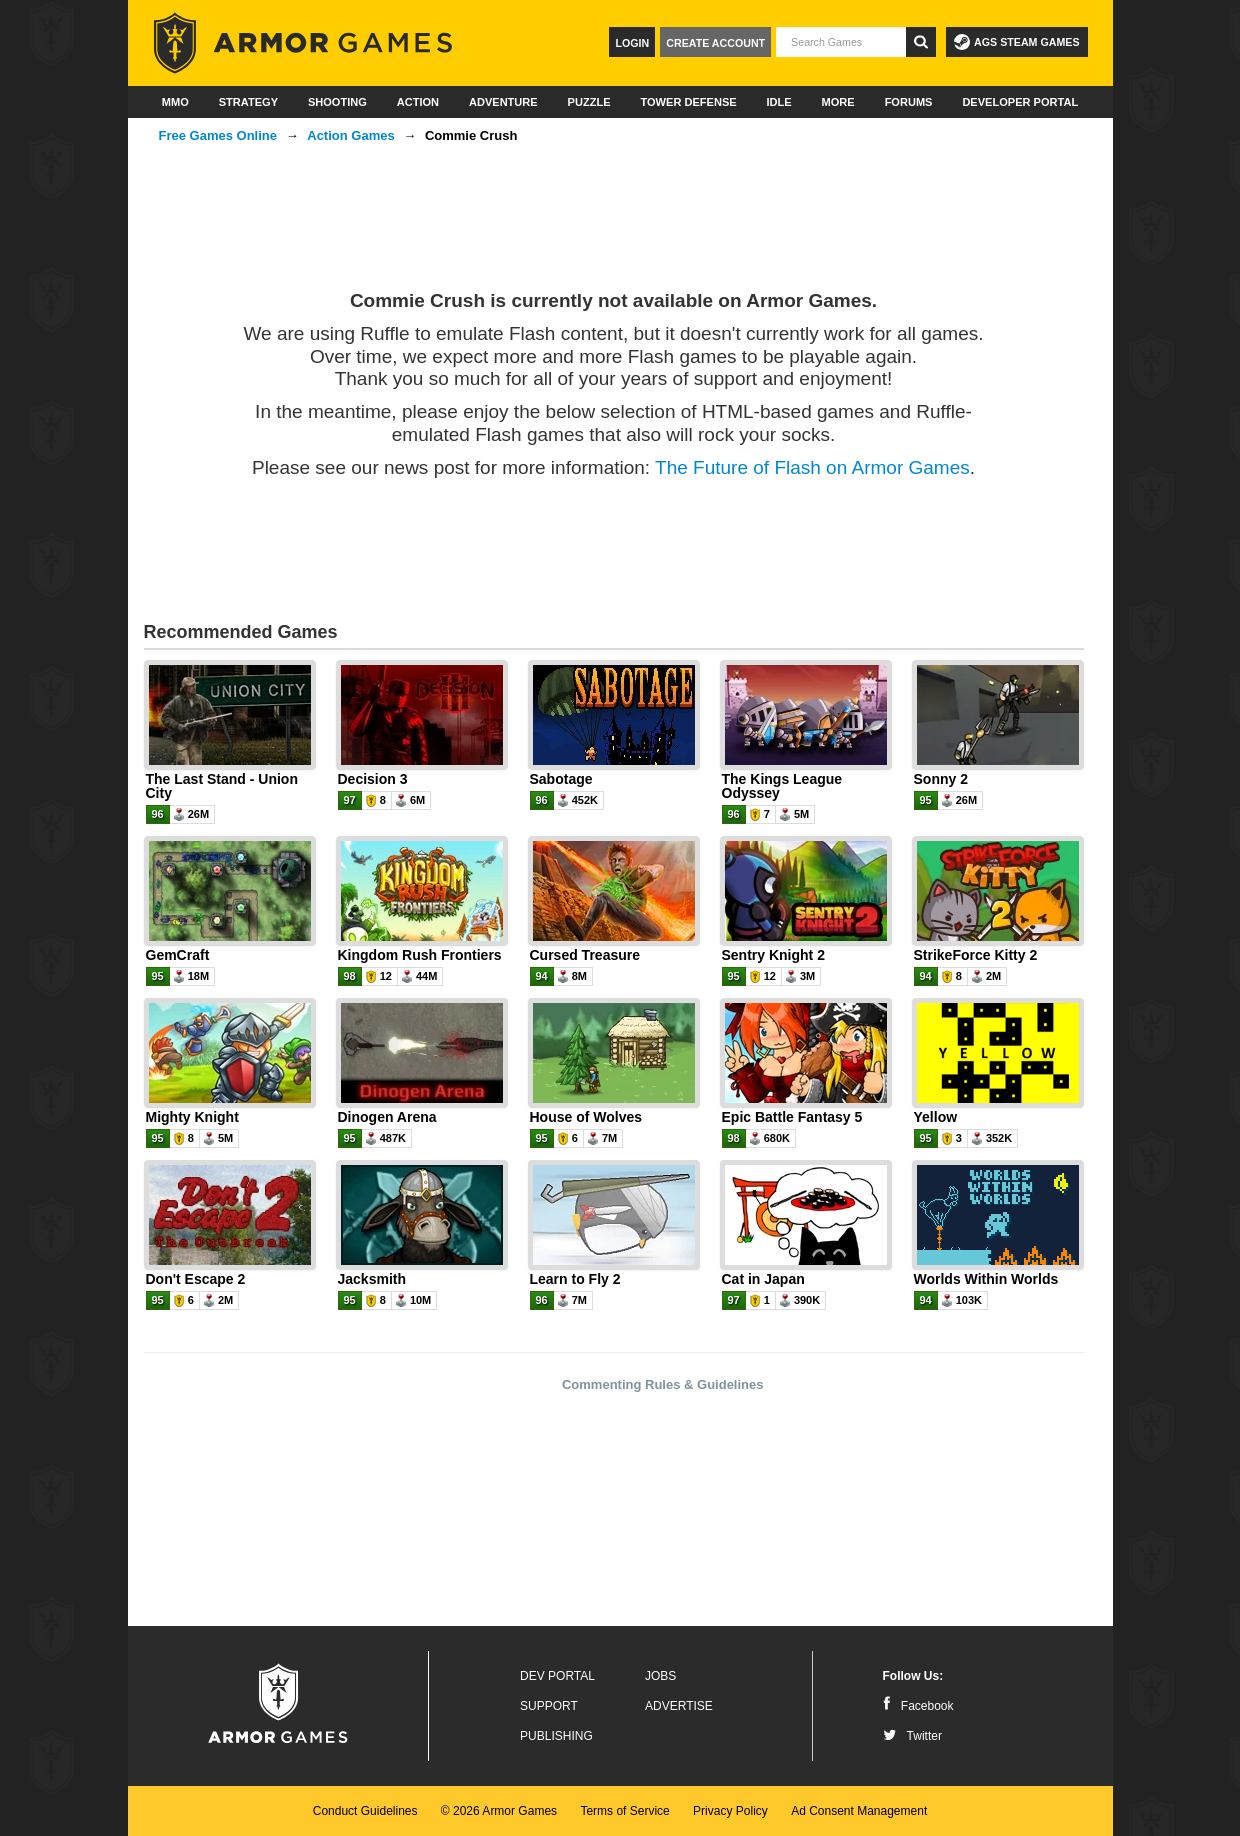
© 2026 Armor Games (499, 1811)
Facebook (918, 1706)
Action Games (350, 135)
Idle (779, 102)
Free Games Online (218, 135)
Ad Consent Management (859, 1811)
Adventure (503, 102)
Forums (909, 102)
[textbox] (841, 42)
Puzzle (589, 102)
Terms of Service (624, 1811)
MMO (175, 102)
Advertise (679, 1706)
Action (418, 102)
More (838, 102)
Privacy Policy (730, 1811)
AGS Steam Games (1016, 42)
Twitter (912, 1736)
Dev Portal (557, 1676)
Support (549, 1706)
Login (632, 43)
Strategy (248, 102)
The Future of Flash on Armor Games (812, 467)
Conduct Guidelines (365, 1811)
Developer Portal (1020, 102)
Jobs (660, 1676)
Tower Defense (688, 102)
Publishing (556, 1736)
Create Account (715, 43)
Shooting (337, 102)
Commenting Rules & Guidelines (663, 1384)
